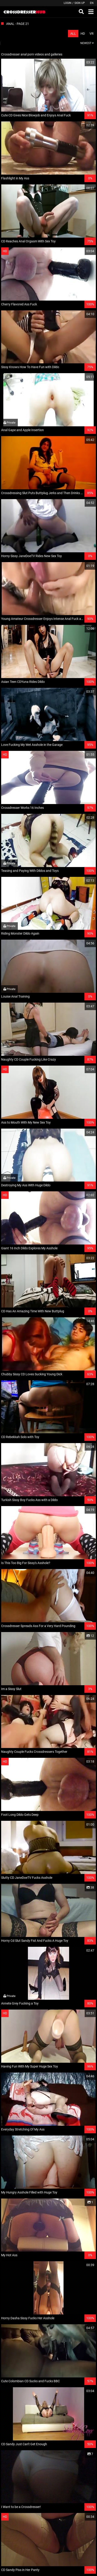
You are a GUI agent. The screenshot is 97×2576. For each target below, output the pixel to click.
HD (83, 33)
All (73, 33)
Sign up (79, 3)
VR (91, 33)
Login (67, 3)
